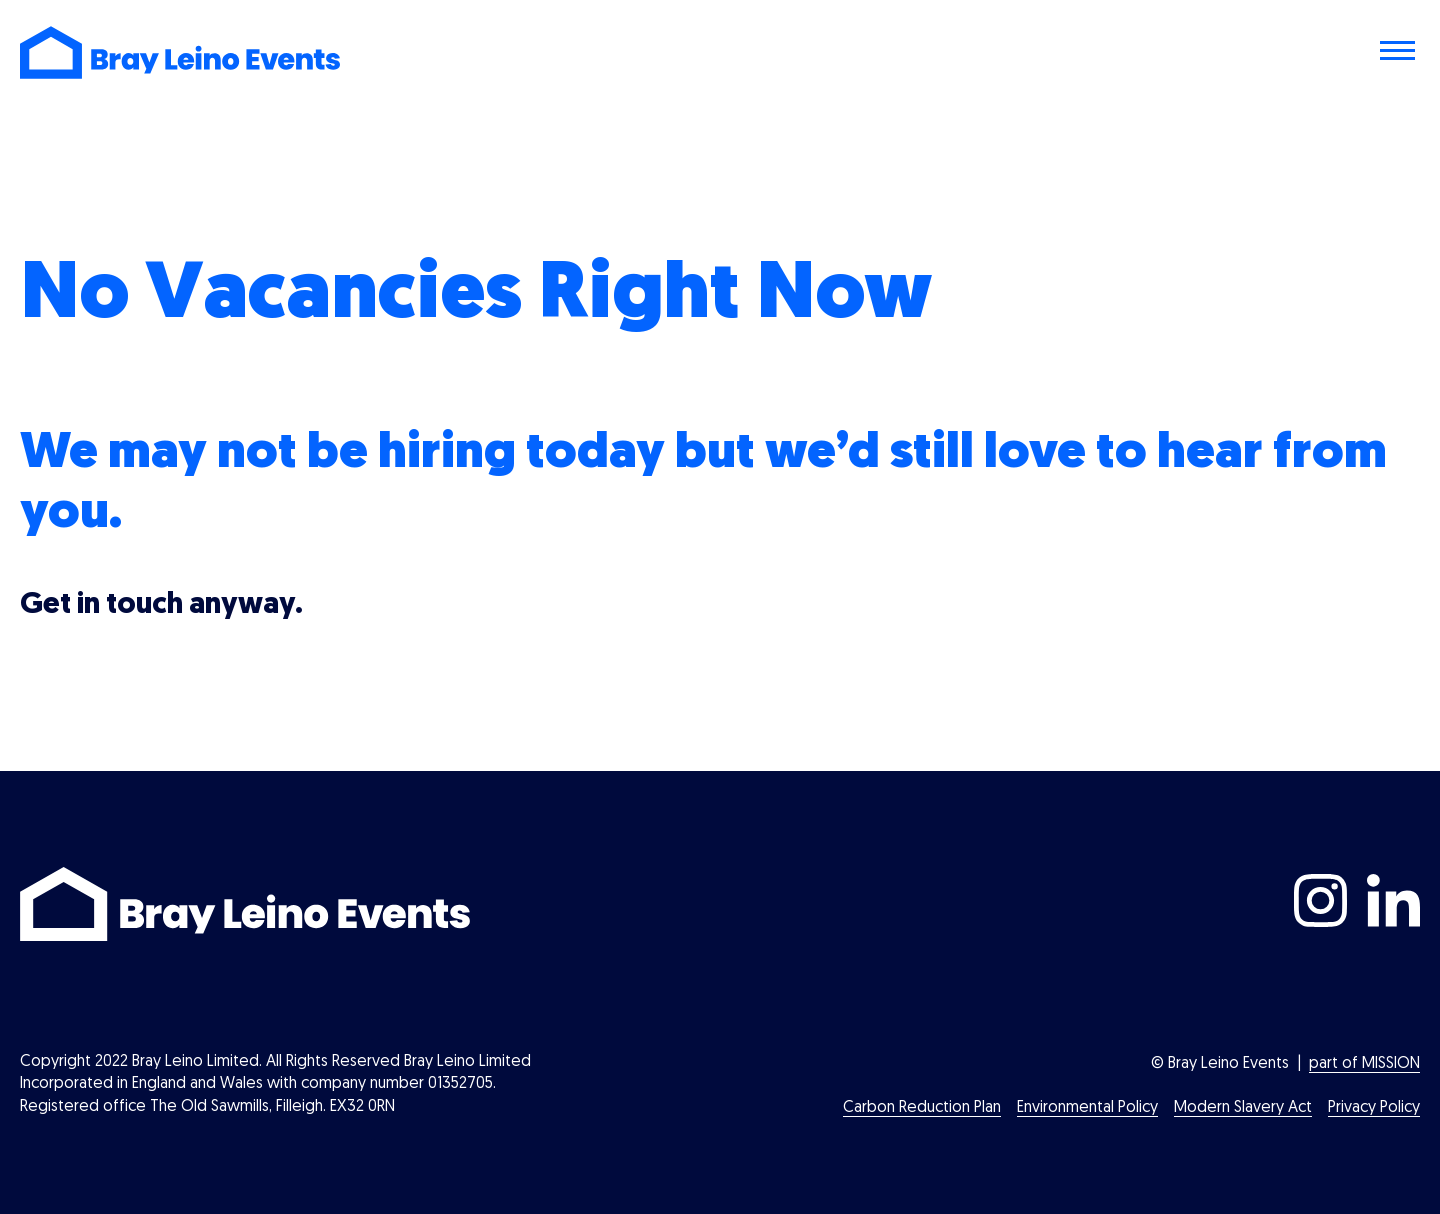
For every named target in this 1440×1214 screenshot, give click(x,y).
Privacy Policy (1374, 1108)
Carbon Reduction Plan (922, 1108)
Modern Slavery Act (1243, 1108)
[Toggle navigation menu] (1400, 53)
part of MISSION (1364, 1064)
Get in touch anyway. (161, 605)
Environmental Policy (1087, 1108)
